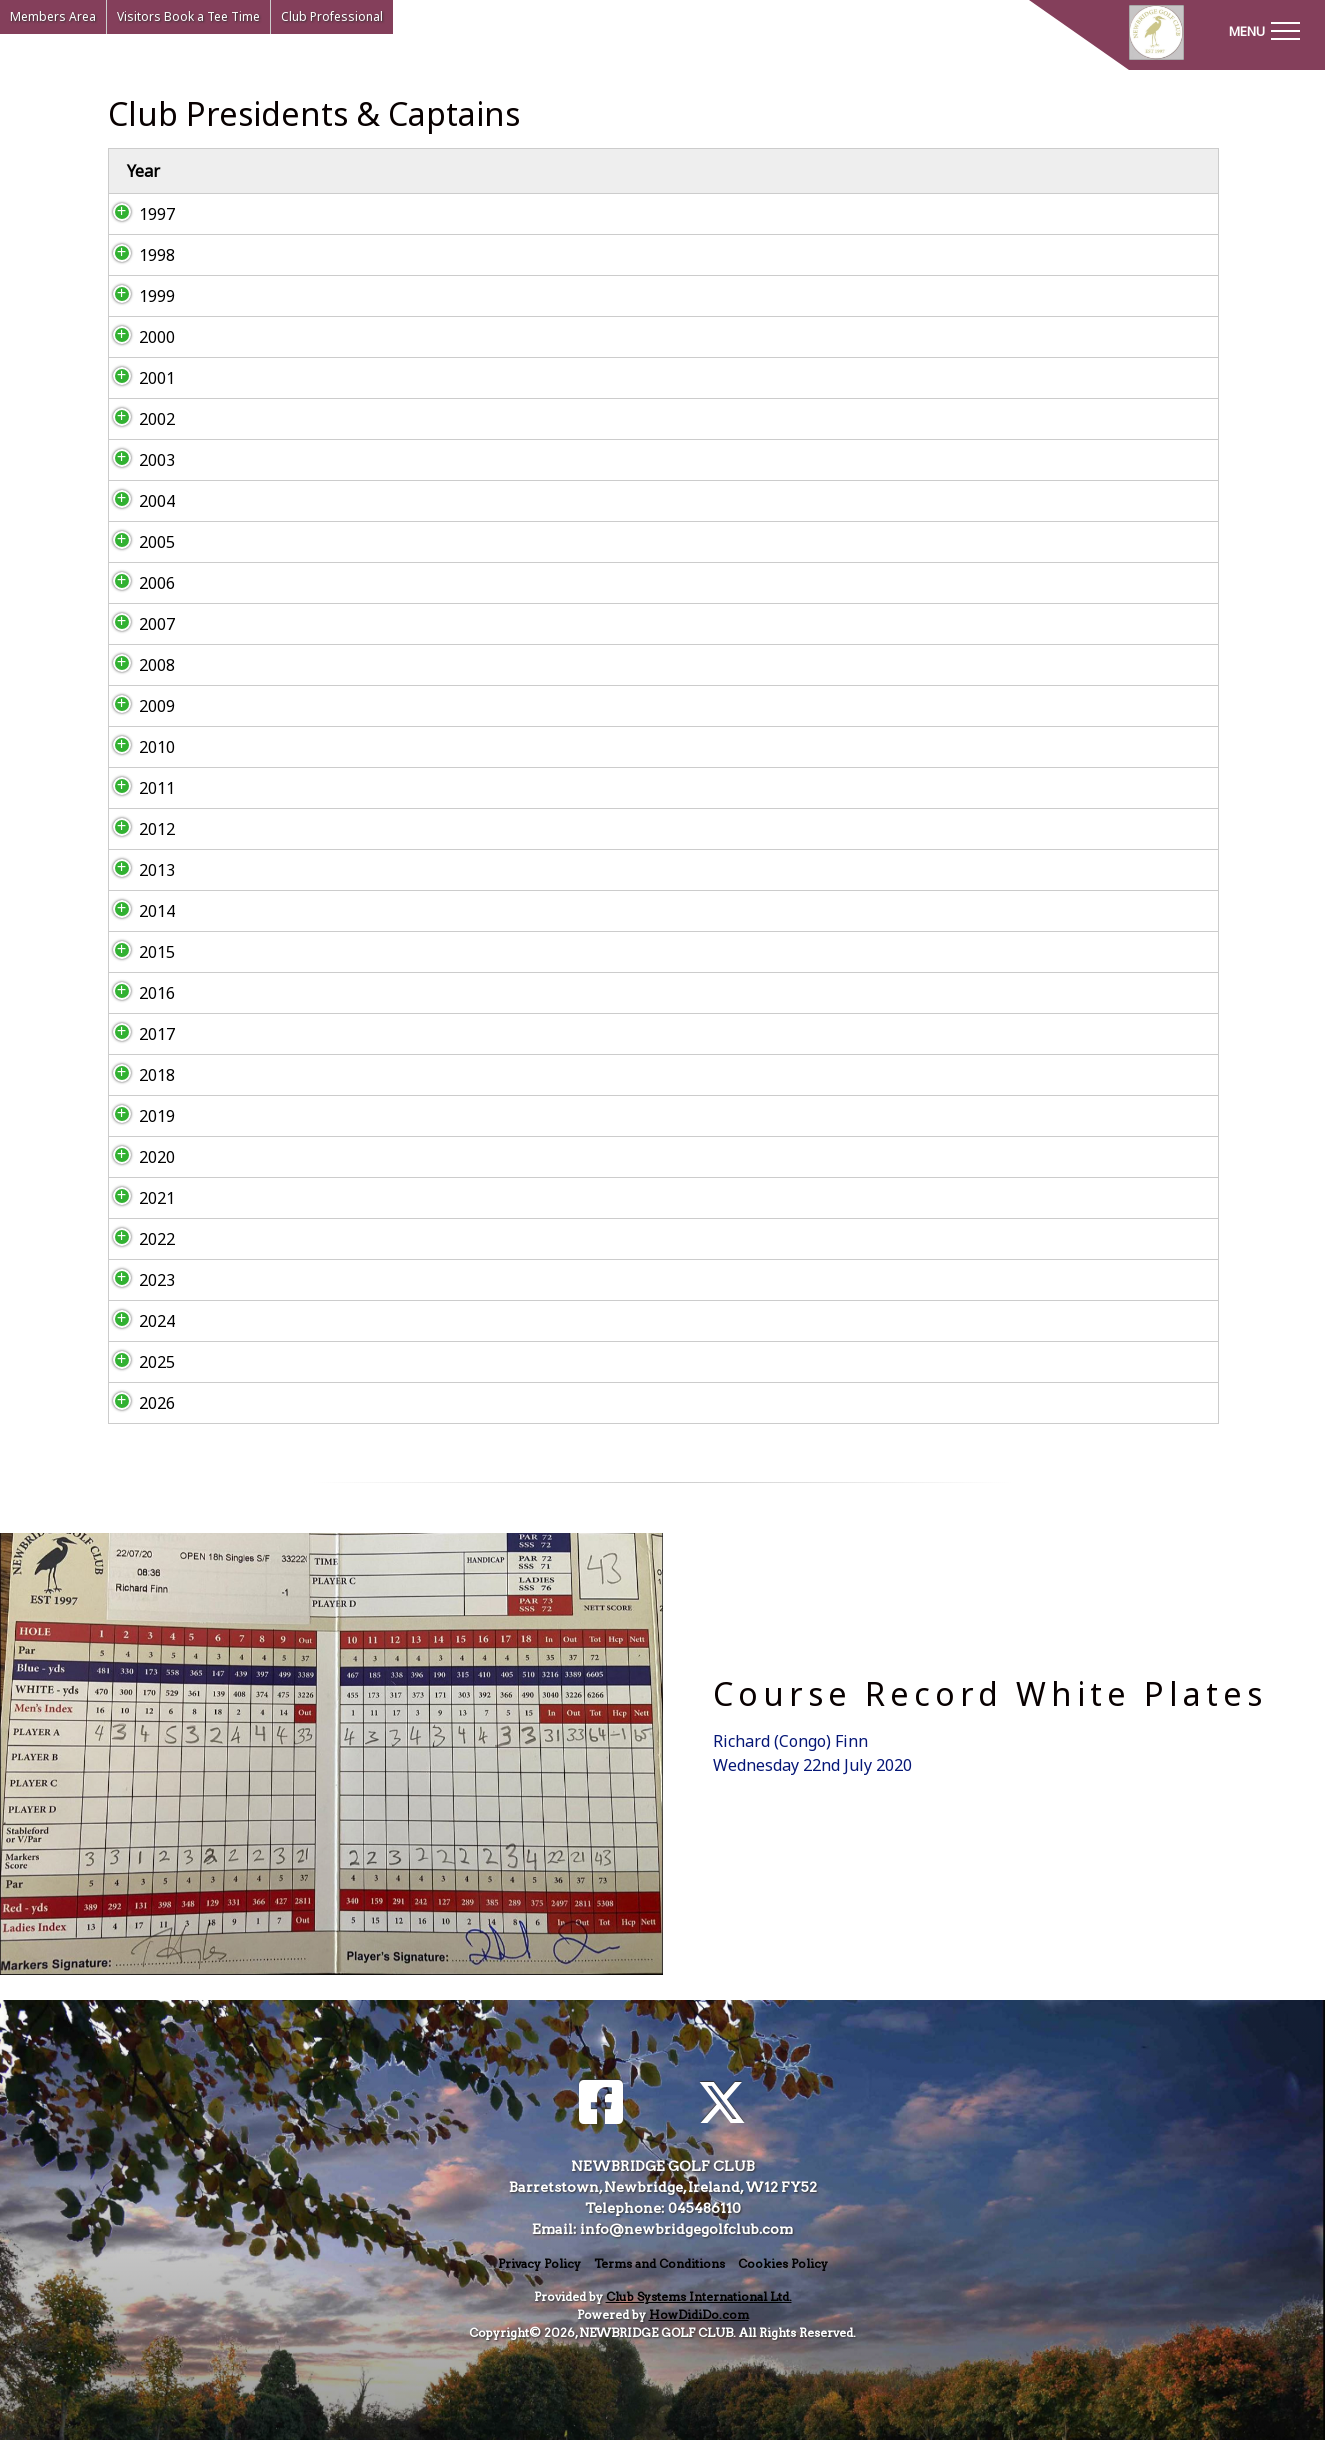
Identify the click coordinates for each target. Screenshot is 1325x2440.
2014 (137, 911)
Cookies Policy (783, 2263)
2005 (137, 542)
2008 (137, 665)
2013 (137, 870)
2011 (137, 788)
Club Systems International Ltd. (699, 2296)
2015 (137, 952)
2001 (137, 378)
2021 (137, 1198)
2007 (137, 624)
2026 (137, 1403)
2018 (137, 1075)
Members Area (53, 16)
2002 (137, 419)
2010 (137, 747)
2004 (137, 501)
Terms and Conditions (659, 2263)
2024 (137, 1321)
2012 (137, 829)
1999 (137, 296)
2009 (137, 706)
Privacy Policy (539, 2263)
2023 (137, 1280)
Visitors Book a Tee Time (188, 16)
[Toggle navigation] (1264, 30)
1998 (137, 255)
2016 (137, 993)
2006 (137, 583)
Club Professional (332, 16)
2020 (137, 1157)
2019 (137, 1116)
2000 (137, 337)
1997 (137, 214)
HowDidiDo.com (699, 2314)
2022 (137, 1239)
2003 (137, 460)
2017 (137, 1034)
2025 (137, 1362)
